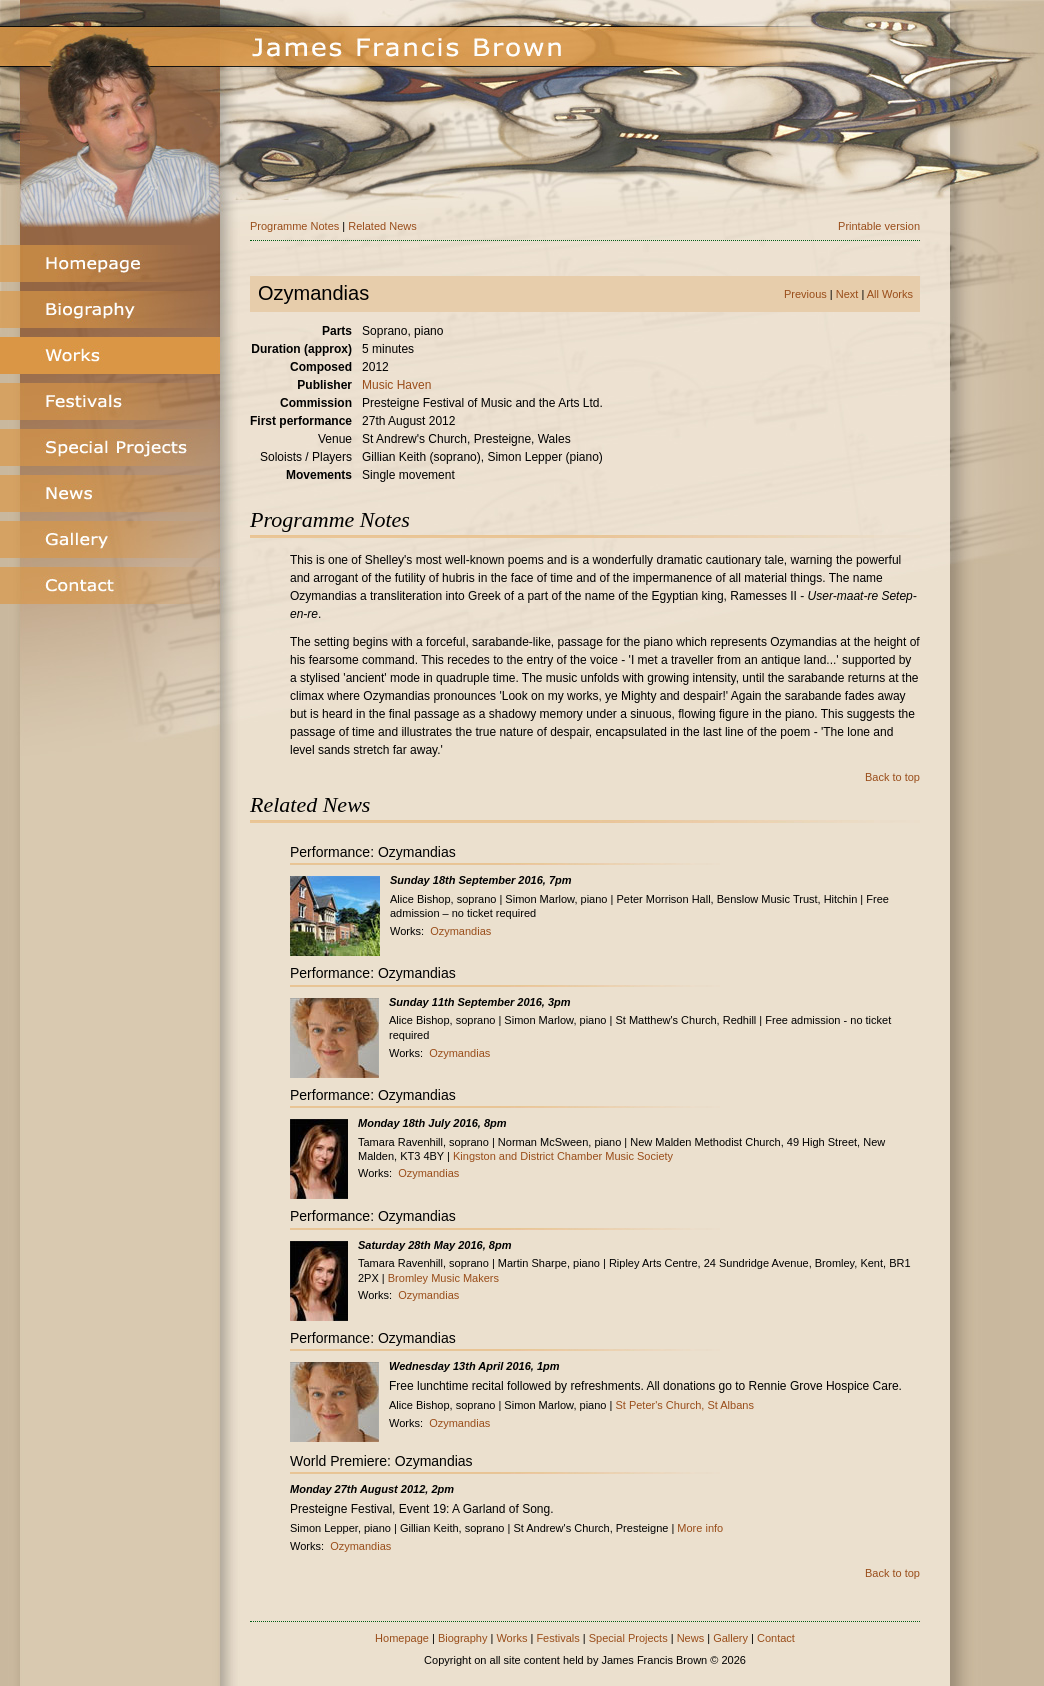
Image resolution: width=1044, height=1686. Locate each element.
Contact (776, 1638)
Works (511, 1638)
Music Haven (396, 385)
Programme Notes (294, 226)
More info (700, 1528)
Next (847, 294)
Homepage (402, 1638)
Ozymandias (460, 931)
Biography (463, 1638)
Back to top (892, 777)
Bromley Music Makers (443, 1278)
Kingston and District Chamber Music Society (563, 1156)
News (691, 1638)
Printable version (879, 226)
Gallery (730, 1638)
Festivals (557, 1638)
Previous (805, 294)
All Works (890, 294)
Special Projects (628, 1638)
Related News (382, 226)
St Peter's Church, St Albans (684, 1405)
